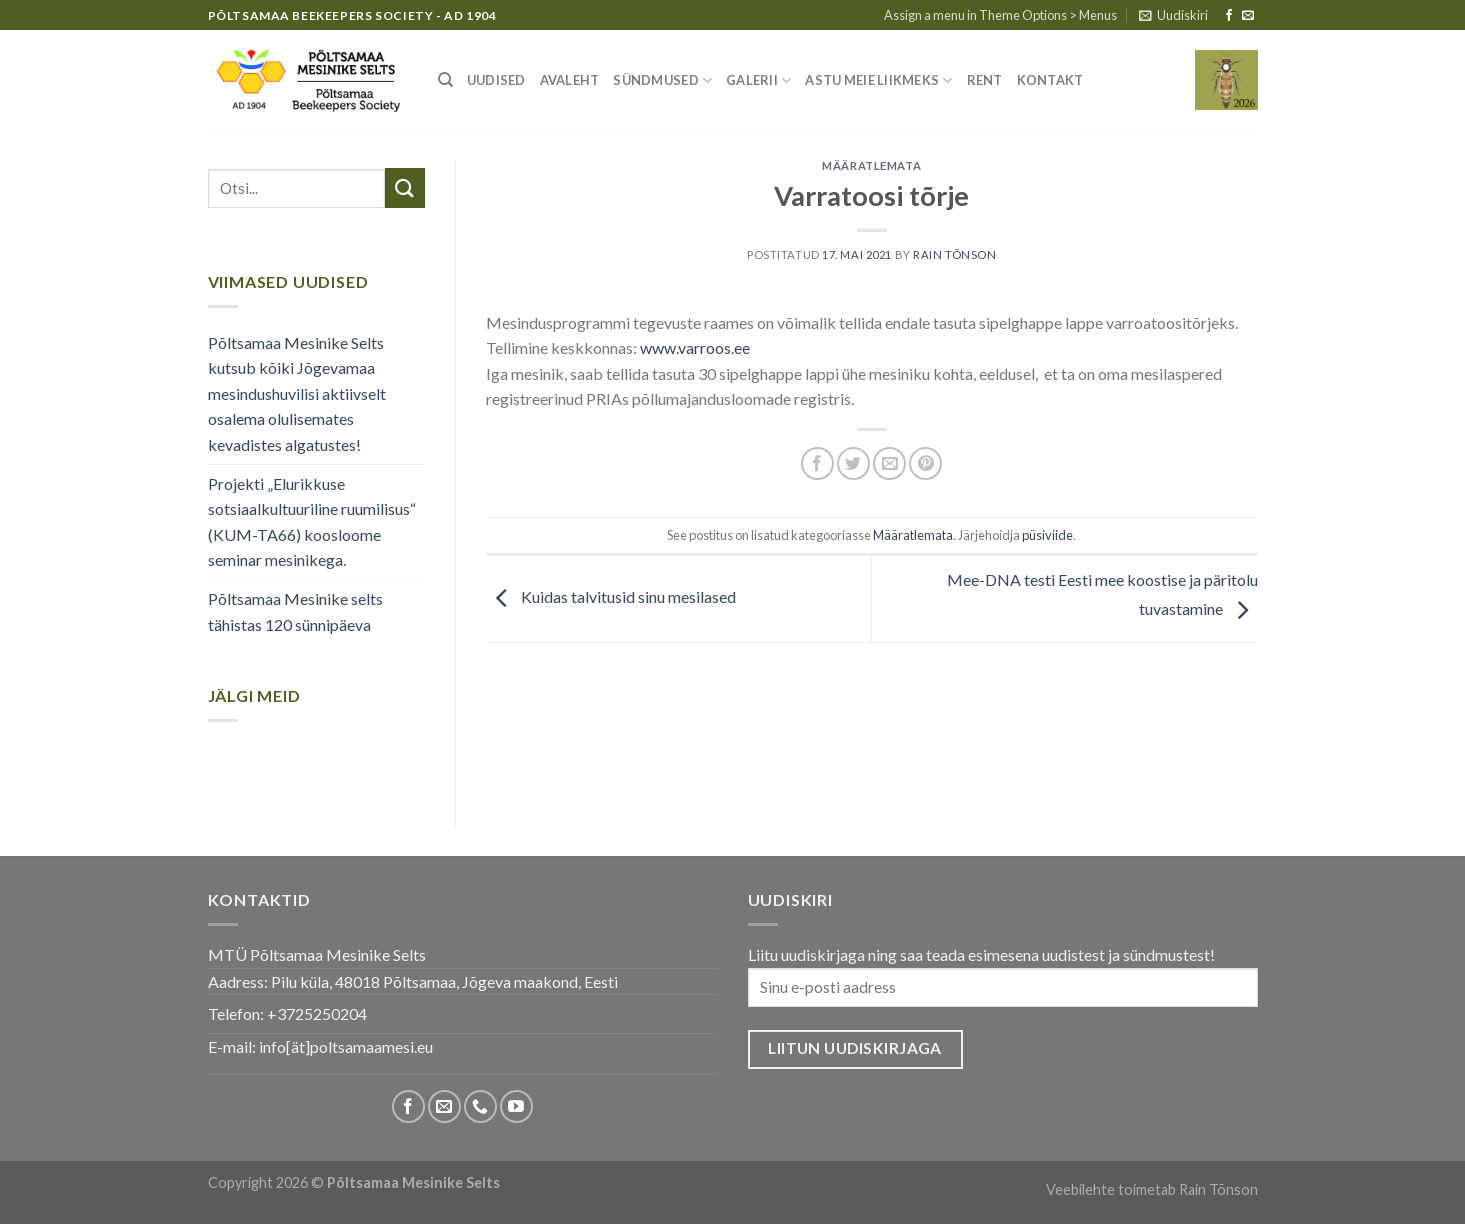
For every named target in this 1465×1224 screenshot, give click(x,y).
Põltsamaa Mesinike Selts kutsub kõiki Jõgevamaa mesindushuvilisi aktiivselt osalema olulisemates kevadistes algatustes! (297, 393)
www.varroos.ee (695, 347)
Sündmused (662, 80)
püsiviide (1047, 535)
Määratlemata (871, 165)
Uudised (496, 80)
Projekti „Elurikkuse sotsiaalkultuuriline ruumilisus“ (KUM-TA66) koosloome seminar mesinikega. (312, 522)
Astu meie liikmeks (878, 80)
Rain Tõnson (954, 254)
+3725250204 (317, 1013)
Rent (985, 80)
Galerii (758, 80)
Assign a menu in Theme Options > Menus (1000, 15)
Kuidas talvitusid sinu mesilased (611, 596)
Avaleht (570, 80)
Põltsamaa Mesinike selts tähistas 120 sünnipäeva (295, 611)
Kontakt (1050, 80)
